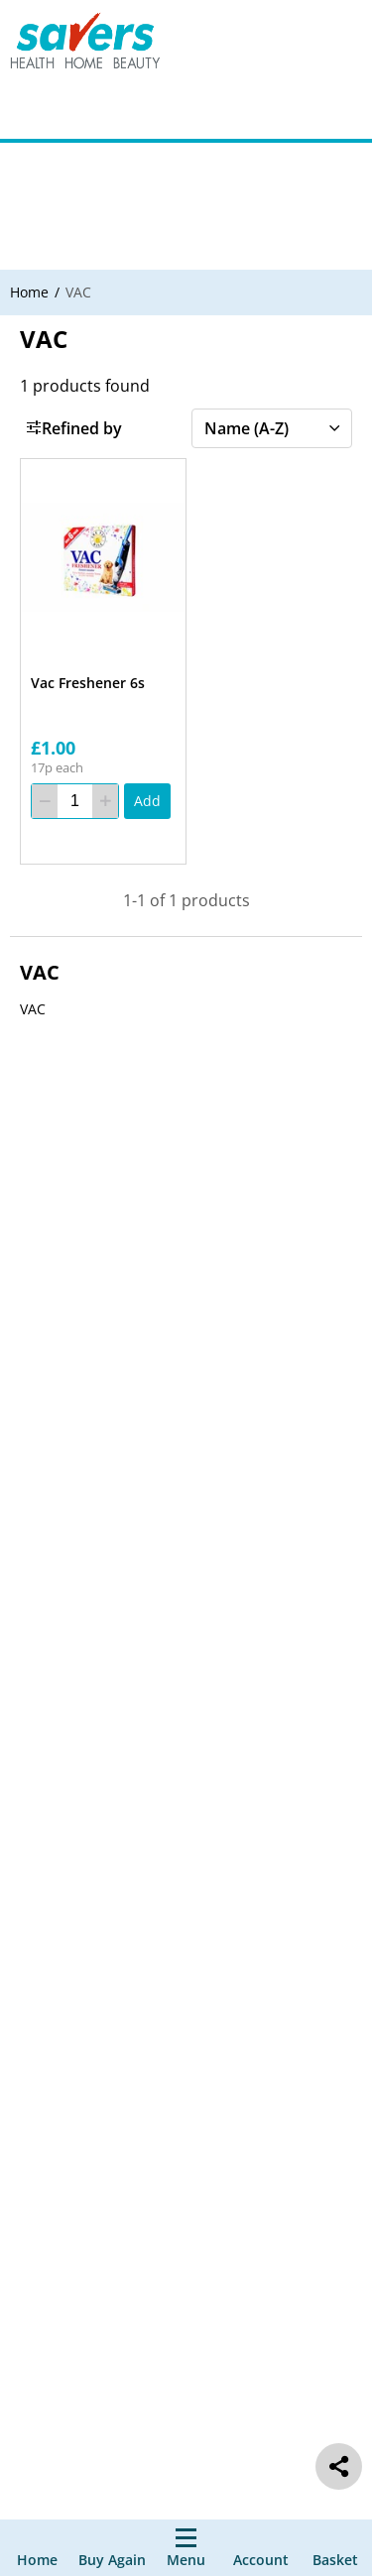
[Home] (37, 2547)
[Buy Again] (112, 2547)
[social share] (338, 2466)
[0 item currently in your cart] (335, 2547)
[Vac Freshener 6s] (103, 558)
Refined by (74, 428)
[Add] (147, 801)
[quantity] (75, 801)
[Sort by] (272, 428)
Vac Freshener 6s (88, 682)
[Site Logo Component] (98, 45)
